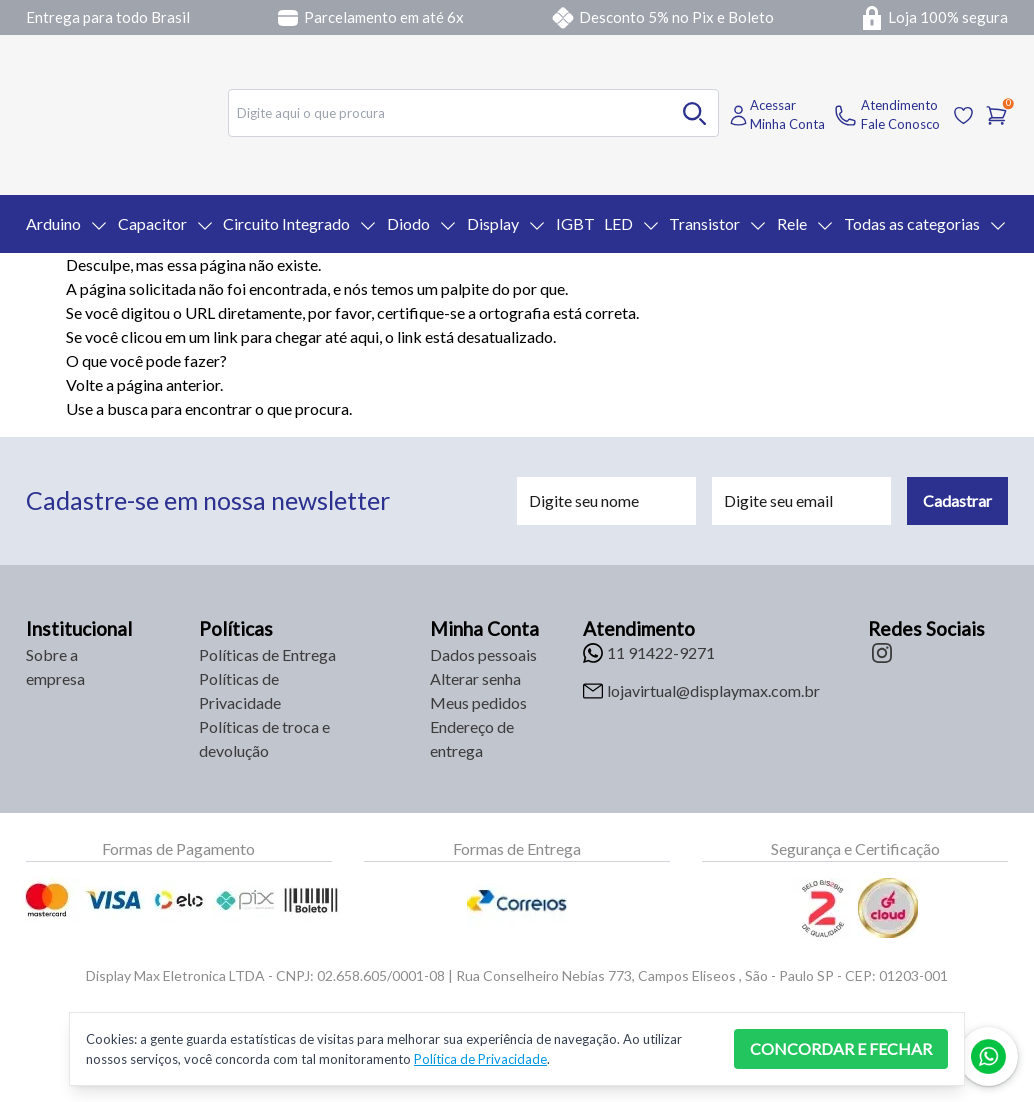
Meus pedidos (478, 702)
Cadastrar (957, 500)
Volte (84, 384)
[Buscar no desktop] (695, 113)
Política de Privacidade (480, 1059)
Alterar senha (475, 678)
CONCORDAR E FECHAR (841, 1048)
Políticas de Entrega (267, 654)
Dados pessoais (483, 654)
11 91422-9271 (661, 652)
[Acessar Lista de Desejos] (963, 115)
